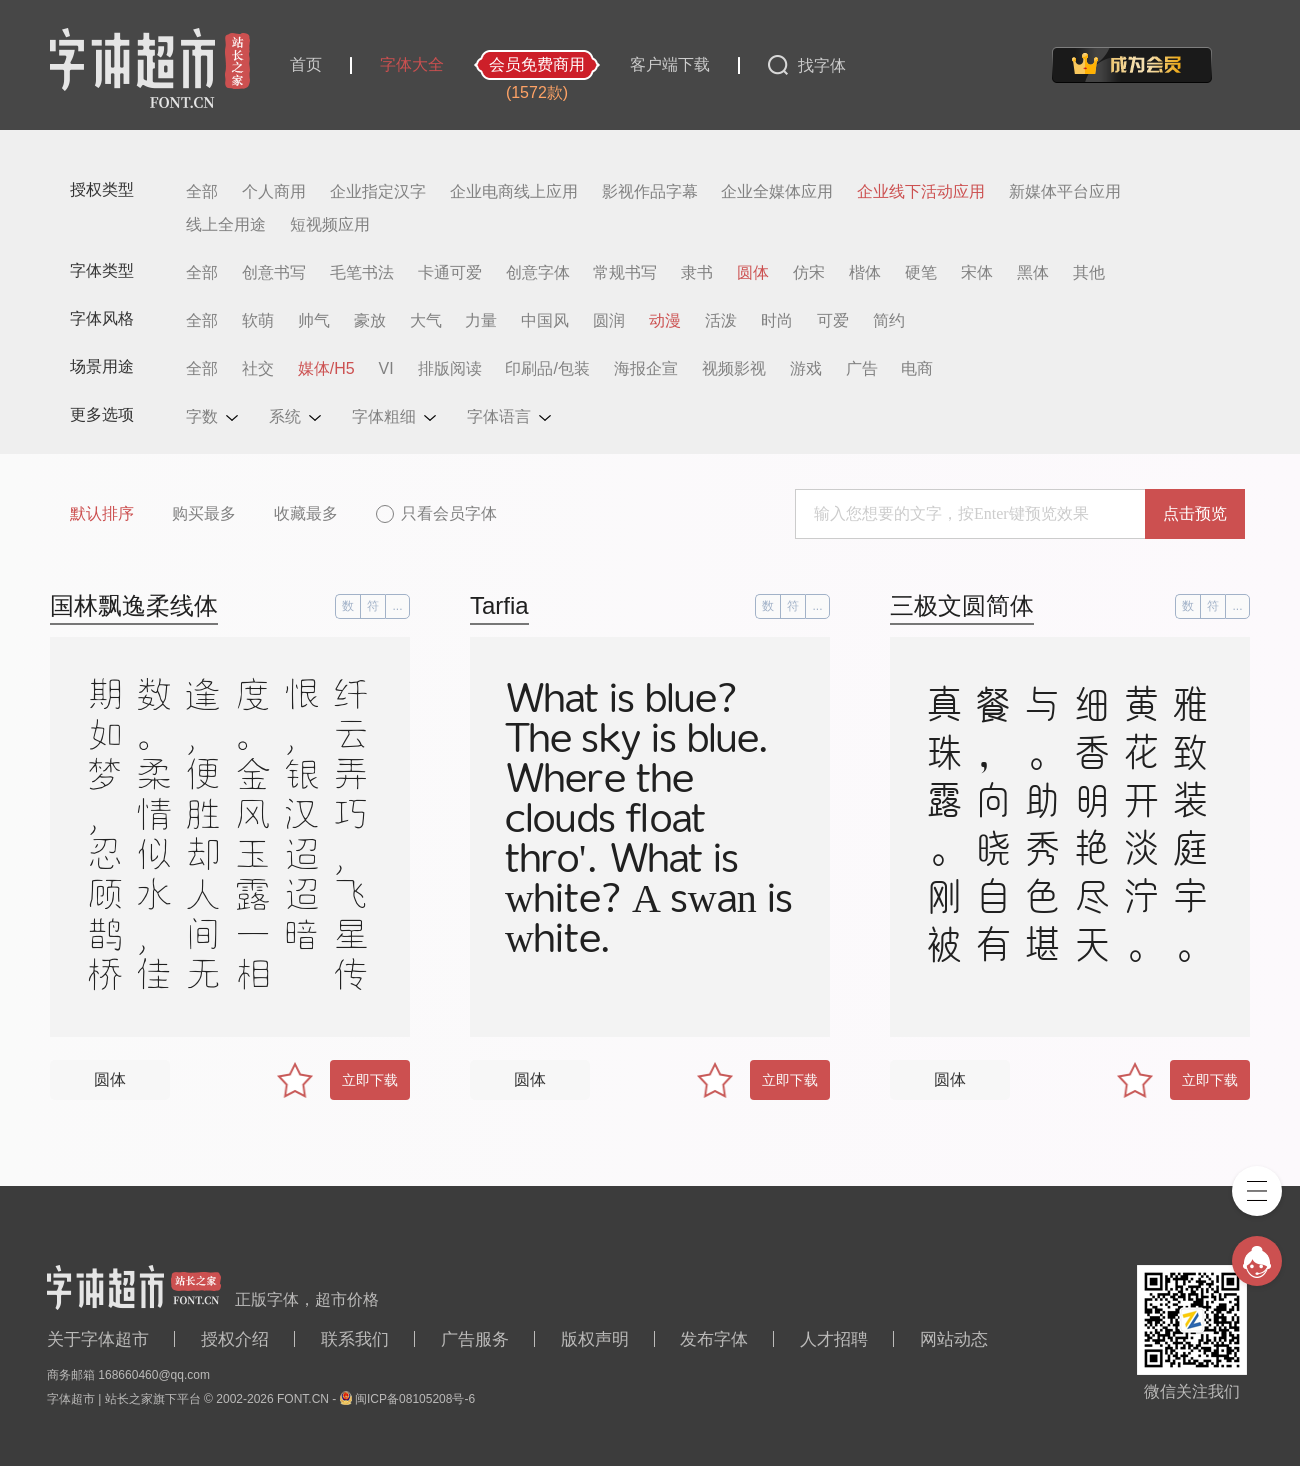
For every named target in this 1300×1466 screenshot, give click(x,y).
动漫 (665, 321)
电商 (917, 369)
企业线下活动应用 (921, 192)
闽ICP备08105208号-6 (415, 1399)
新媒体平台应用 (1065, 192)
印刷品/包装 (547, 369)
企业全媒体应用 (777, 192)
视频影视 (734, 369)
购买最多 (204, 513)
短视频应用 (330, 225)
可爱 (833, 321)
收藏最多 (306, 513)
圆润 (609, 321)
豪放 (370, 321)
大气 (426, 321)
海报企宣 (646, 369)
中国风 (545, 321)
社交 (258, 369)
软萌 (258, 321)
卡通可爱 (450, 273)
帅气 (314, 321)
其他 (1089, 273)
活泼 (721, 321)
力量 (481, 321)
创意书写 (274, 273)
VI (386, 369)
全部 (202, 192)
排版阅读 (450, 369)
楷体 (865, 273)
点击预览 (1195, 513)
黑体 (1033, 273)
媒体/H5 (326, 369)
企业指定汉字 (378, 192)
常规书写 (625, 273)
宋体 (977, 273)
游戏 (806, 369)
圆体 (753, 273)
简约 (889, 321)
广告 (862, 369)
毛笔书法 (362, 273)
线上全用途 (226, 225)
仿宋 (809, 273)
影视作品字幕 (650, 192)
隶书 (697, 273)
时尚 (777, 321)
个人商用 (274, 192)
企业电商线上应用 (514, 192)
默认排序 (102, 513)
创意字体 (538, 273)
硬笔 (921, 273)
